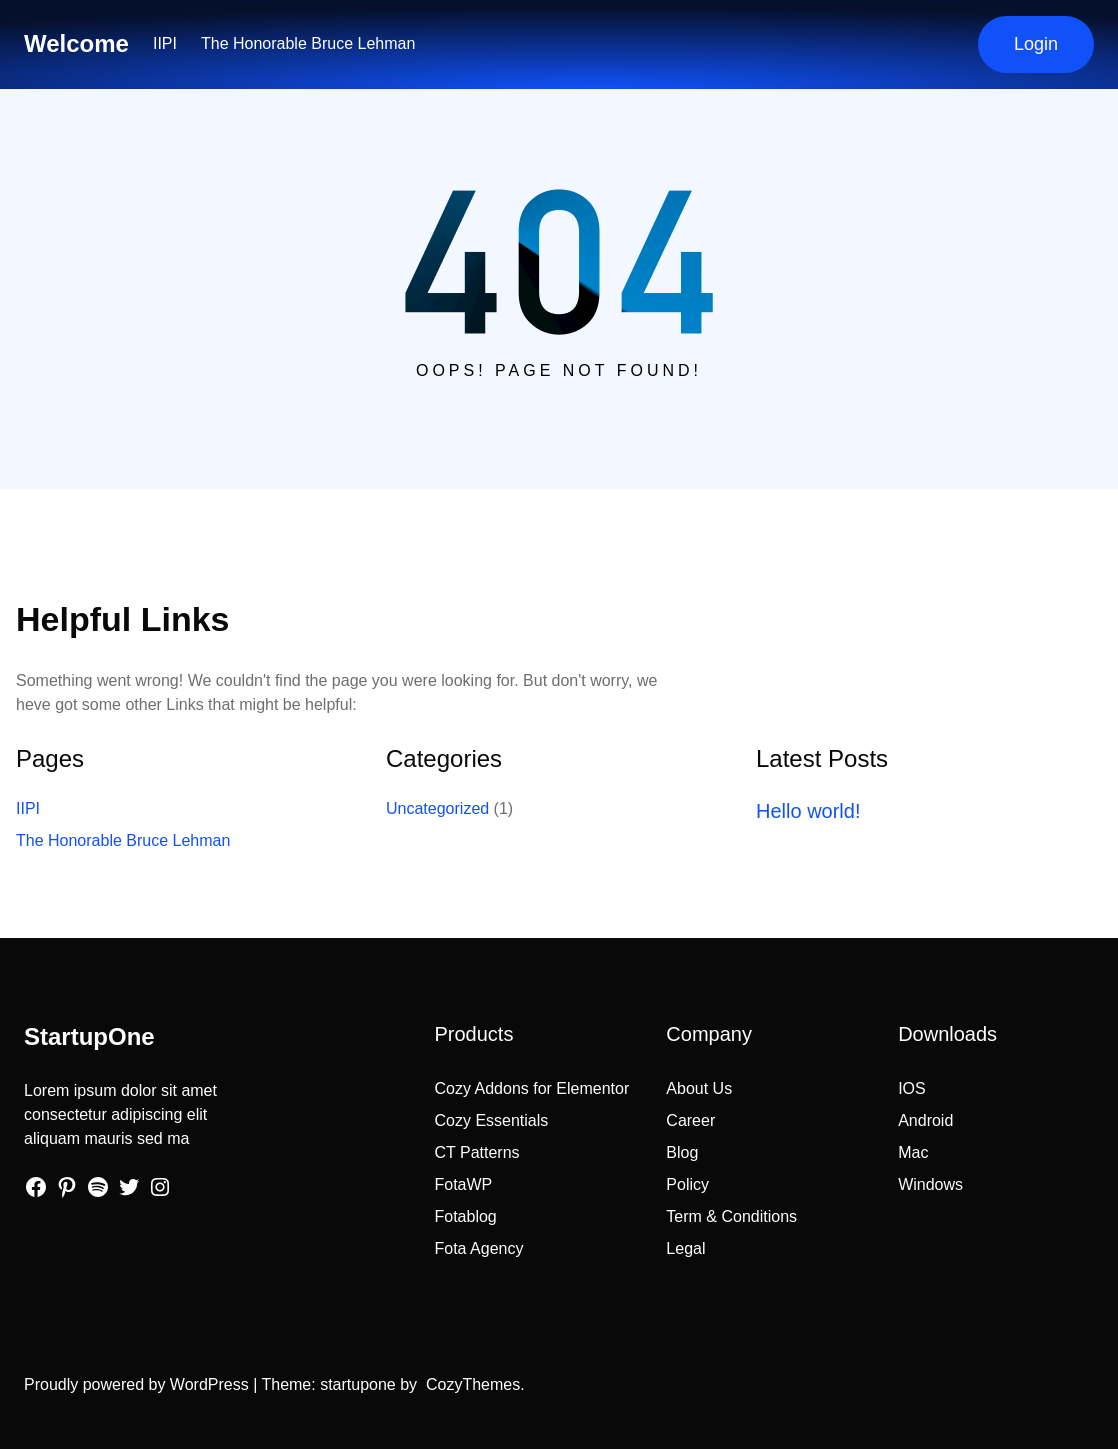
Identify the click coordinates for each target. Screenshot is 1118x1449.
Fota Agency (479, 1248)
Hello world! (808, 811)
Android (925, 1120)
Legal (685, 1248)
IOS (912, 1088)
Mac (913, 1152)
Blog (682, 1152)
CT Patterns (477, 1152)
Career (690, 1120)
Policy (687, 1184)
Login (1036, 44)
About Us (699, 1088)
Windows (930, 1184)
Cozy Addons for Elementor (532, 1088)
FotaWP (464, 1184)
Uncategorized (437, 808)
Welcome (76, 43)
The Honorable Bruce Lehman (308, 43)
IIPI (165, 43)
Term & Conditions (731, 1216)
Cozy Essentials (492, 1120)
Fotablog (466, 1216)
